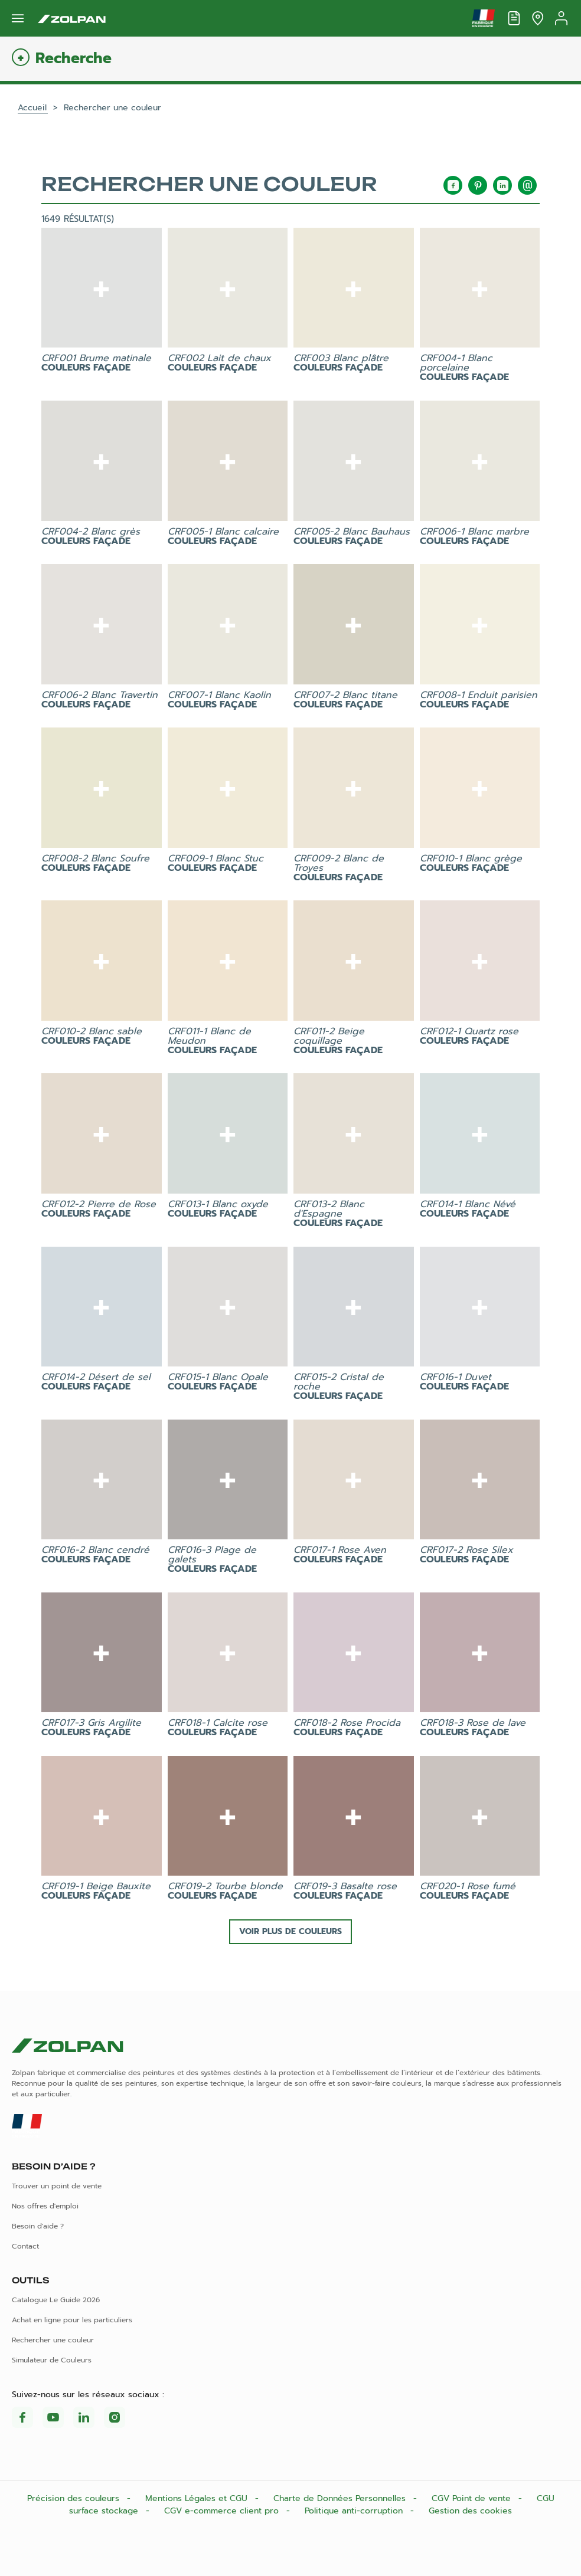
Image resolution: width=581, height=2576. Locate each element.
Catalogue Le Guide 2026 (56, 2300)
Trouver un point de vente (57, 2186)
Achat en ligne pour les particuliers (72, 2320)
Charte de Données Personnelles (341, 2498)
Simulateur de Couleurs (52, 2360)
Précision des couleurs (74, 2498)
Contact (25, 2246)
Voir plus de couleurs (290, 1931)
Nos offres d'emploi (45, 2206)
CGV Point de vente (473, 2498)
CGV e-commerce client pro (223, 2511)
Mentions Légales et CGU (197, 2498)
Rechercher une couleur (53, 2340)
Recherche (73, 58)
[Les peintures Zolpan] (72, 18)
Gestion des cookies (470, 2511)
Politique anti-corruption (355, 2511)
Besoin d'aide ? (38, 2226)
